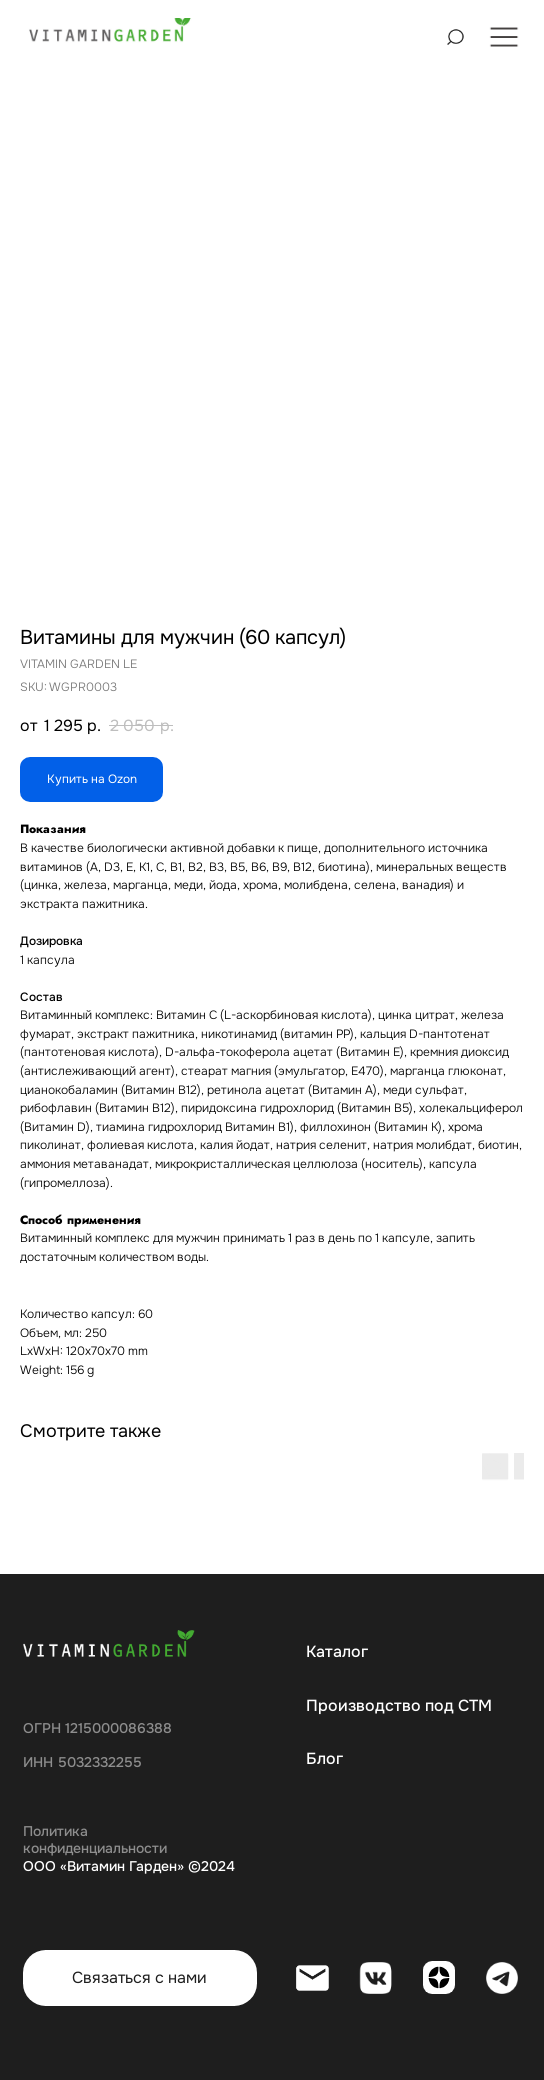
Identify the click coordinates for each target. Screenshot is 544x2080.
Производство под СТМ (399, 1706)
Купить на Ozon (92, 779)
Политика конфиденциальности (95, 1840)
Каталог (337, 1652)
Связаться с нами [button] (139, 1978)
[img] (110, 31)
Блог (324, 1759)
